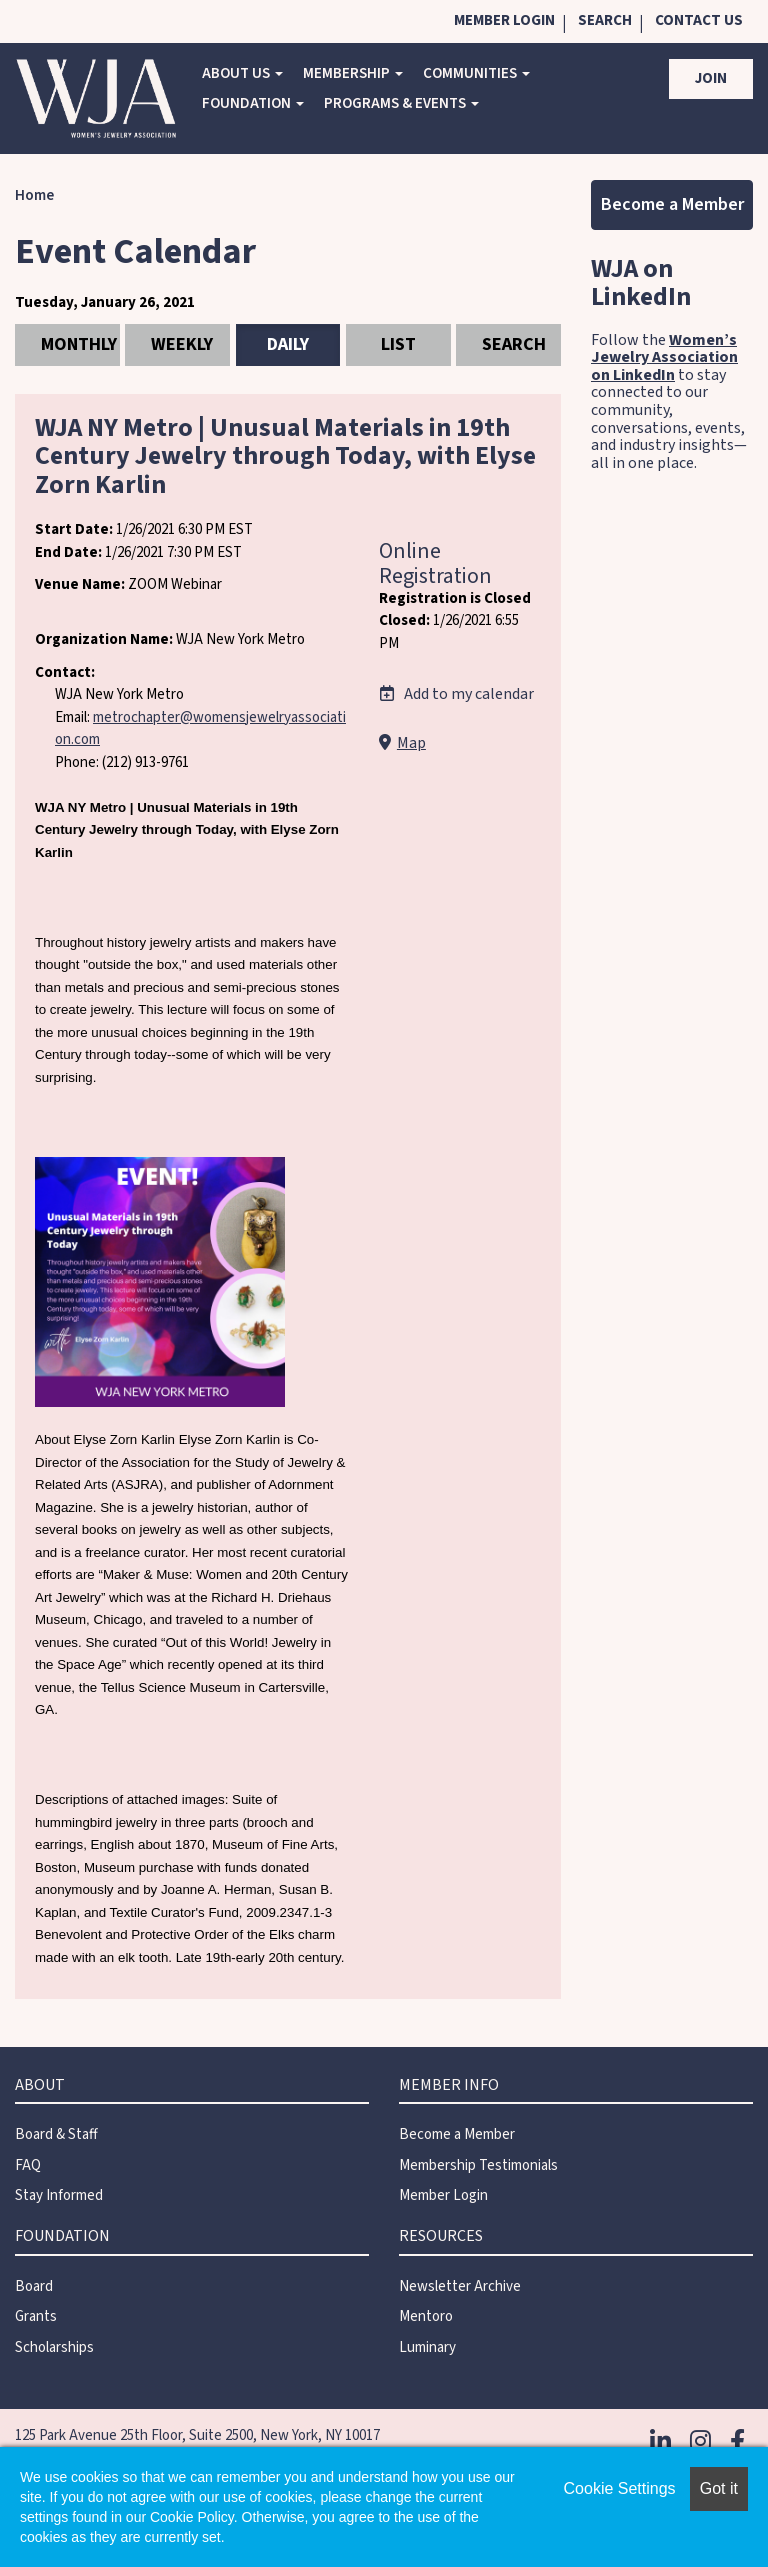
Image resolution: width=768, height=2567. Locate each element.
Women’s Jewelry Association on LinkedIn (664, 357)
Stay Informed (59, 2195)
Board (34, 2286)
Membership (353, 73)
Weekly (182, 344)
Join (711, 78)
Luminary (427, 2347)
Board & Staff (56, 2134)
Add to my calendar (456, 694)
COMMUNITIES (476, 73)
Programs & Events (401, 103)
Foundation (253, 103)
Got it (719, 2488)
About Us (242, 73)
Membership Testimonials (478, 2165)
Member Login (504, 20)
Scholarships (54, 2347)
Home (34, 195)
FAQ (28, 2165)
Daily (288, 344)
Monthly (79, 344)
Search (605, 20)
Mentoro (426, 2316)
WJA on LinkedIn (641, 283)
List (398, 344)
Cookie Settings (620, 2488)
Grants (36, 2316)
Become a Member (672, 204)
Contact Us (699, 20)
